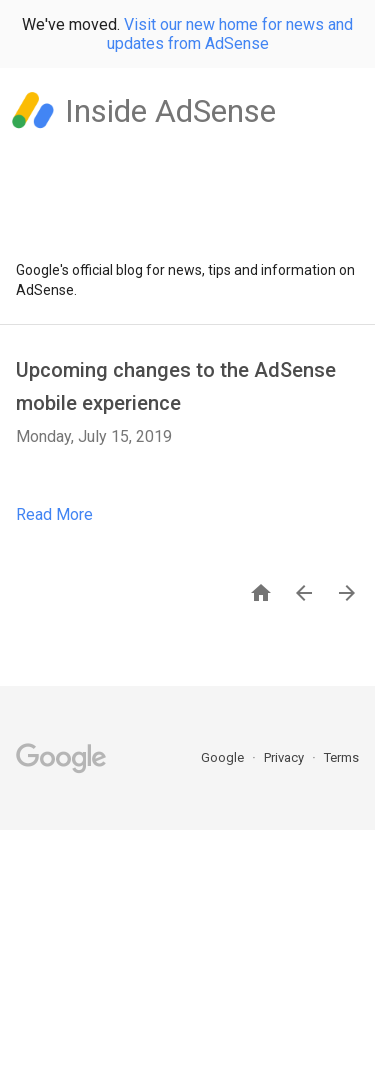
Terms (341, 757)
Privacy (285, 757)
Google (224, 757)
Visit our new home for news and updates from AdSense (230, 34)
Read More (54, 514)
